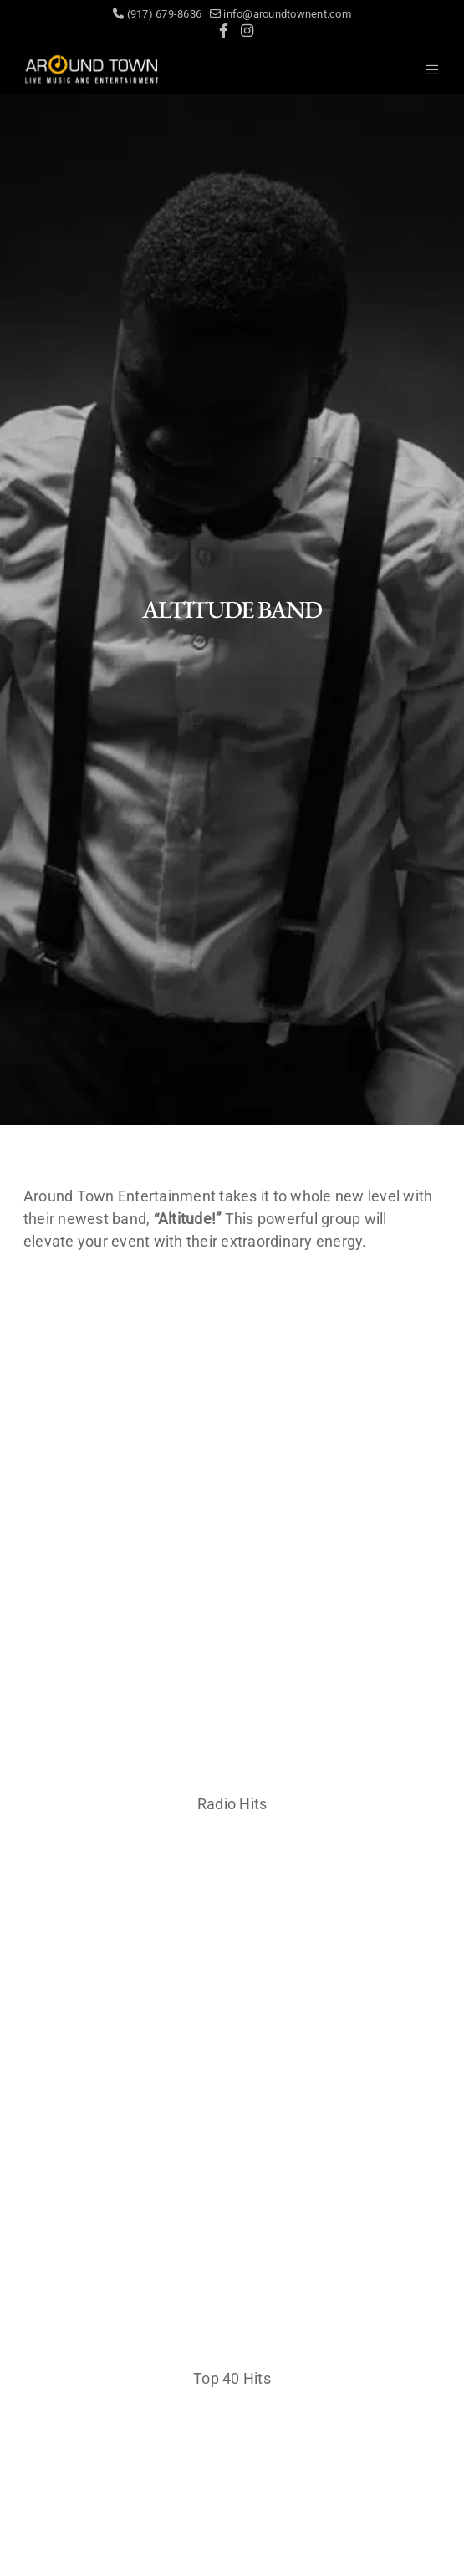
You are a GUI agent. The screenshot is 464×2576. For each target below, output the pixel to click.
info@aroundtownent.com (280, 14)
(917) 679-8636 (161, 14)
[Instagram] (247, 30)
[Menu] (427, 69)
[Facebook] (223, 30)
